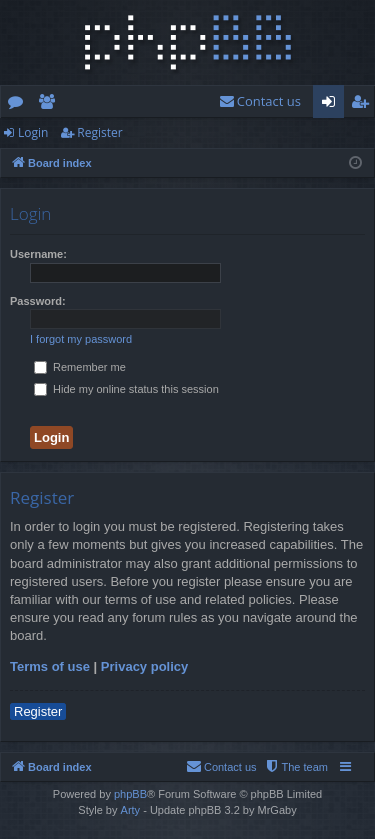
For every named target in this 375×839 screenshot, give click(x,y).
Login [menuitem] (332, 105)
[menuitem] (260, 101)
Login (33, 132)
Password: (38, 301)
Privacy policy (144, 666)
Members (50, 105)
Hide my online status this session (126, 389)
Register (99, 132)
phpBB (130, 794)
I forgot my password (81, 339)
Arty (131, 810)
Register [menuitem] (364, 105)
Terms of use (50, 666)
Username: (38, 254)
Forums (19, 105)
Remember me (80, 367)
